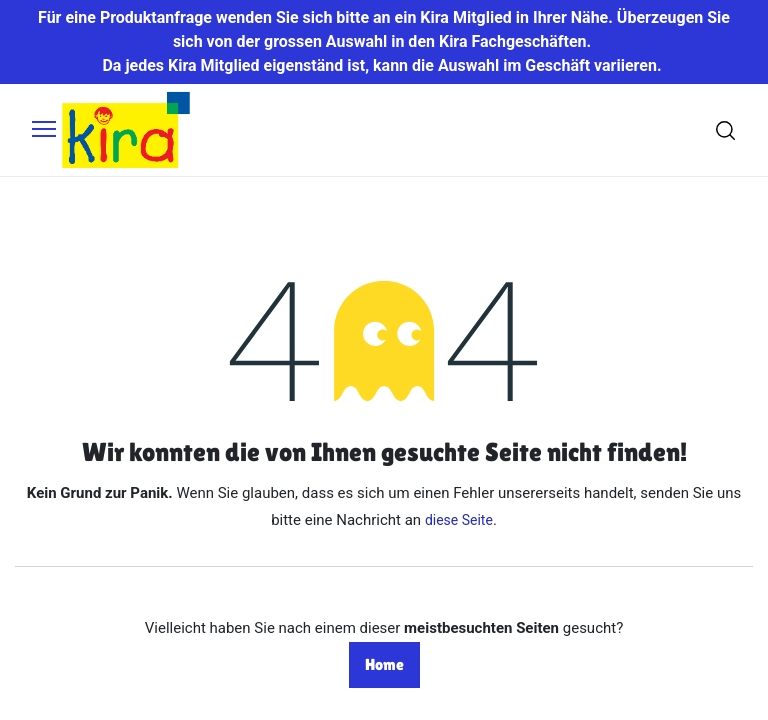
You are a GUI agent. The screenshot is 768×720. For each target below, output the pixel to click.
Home (384, 664)
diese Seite (459, 520)
